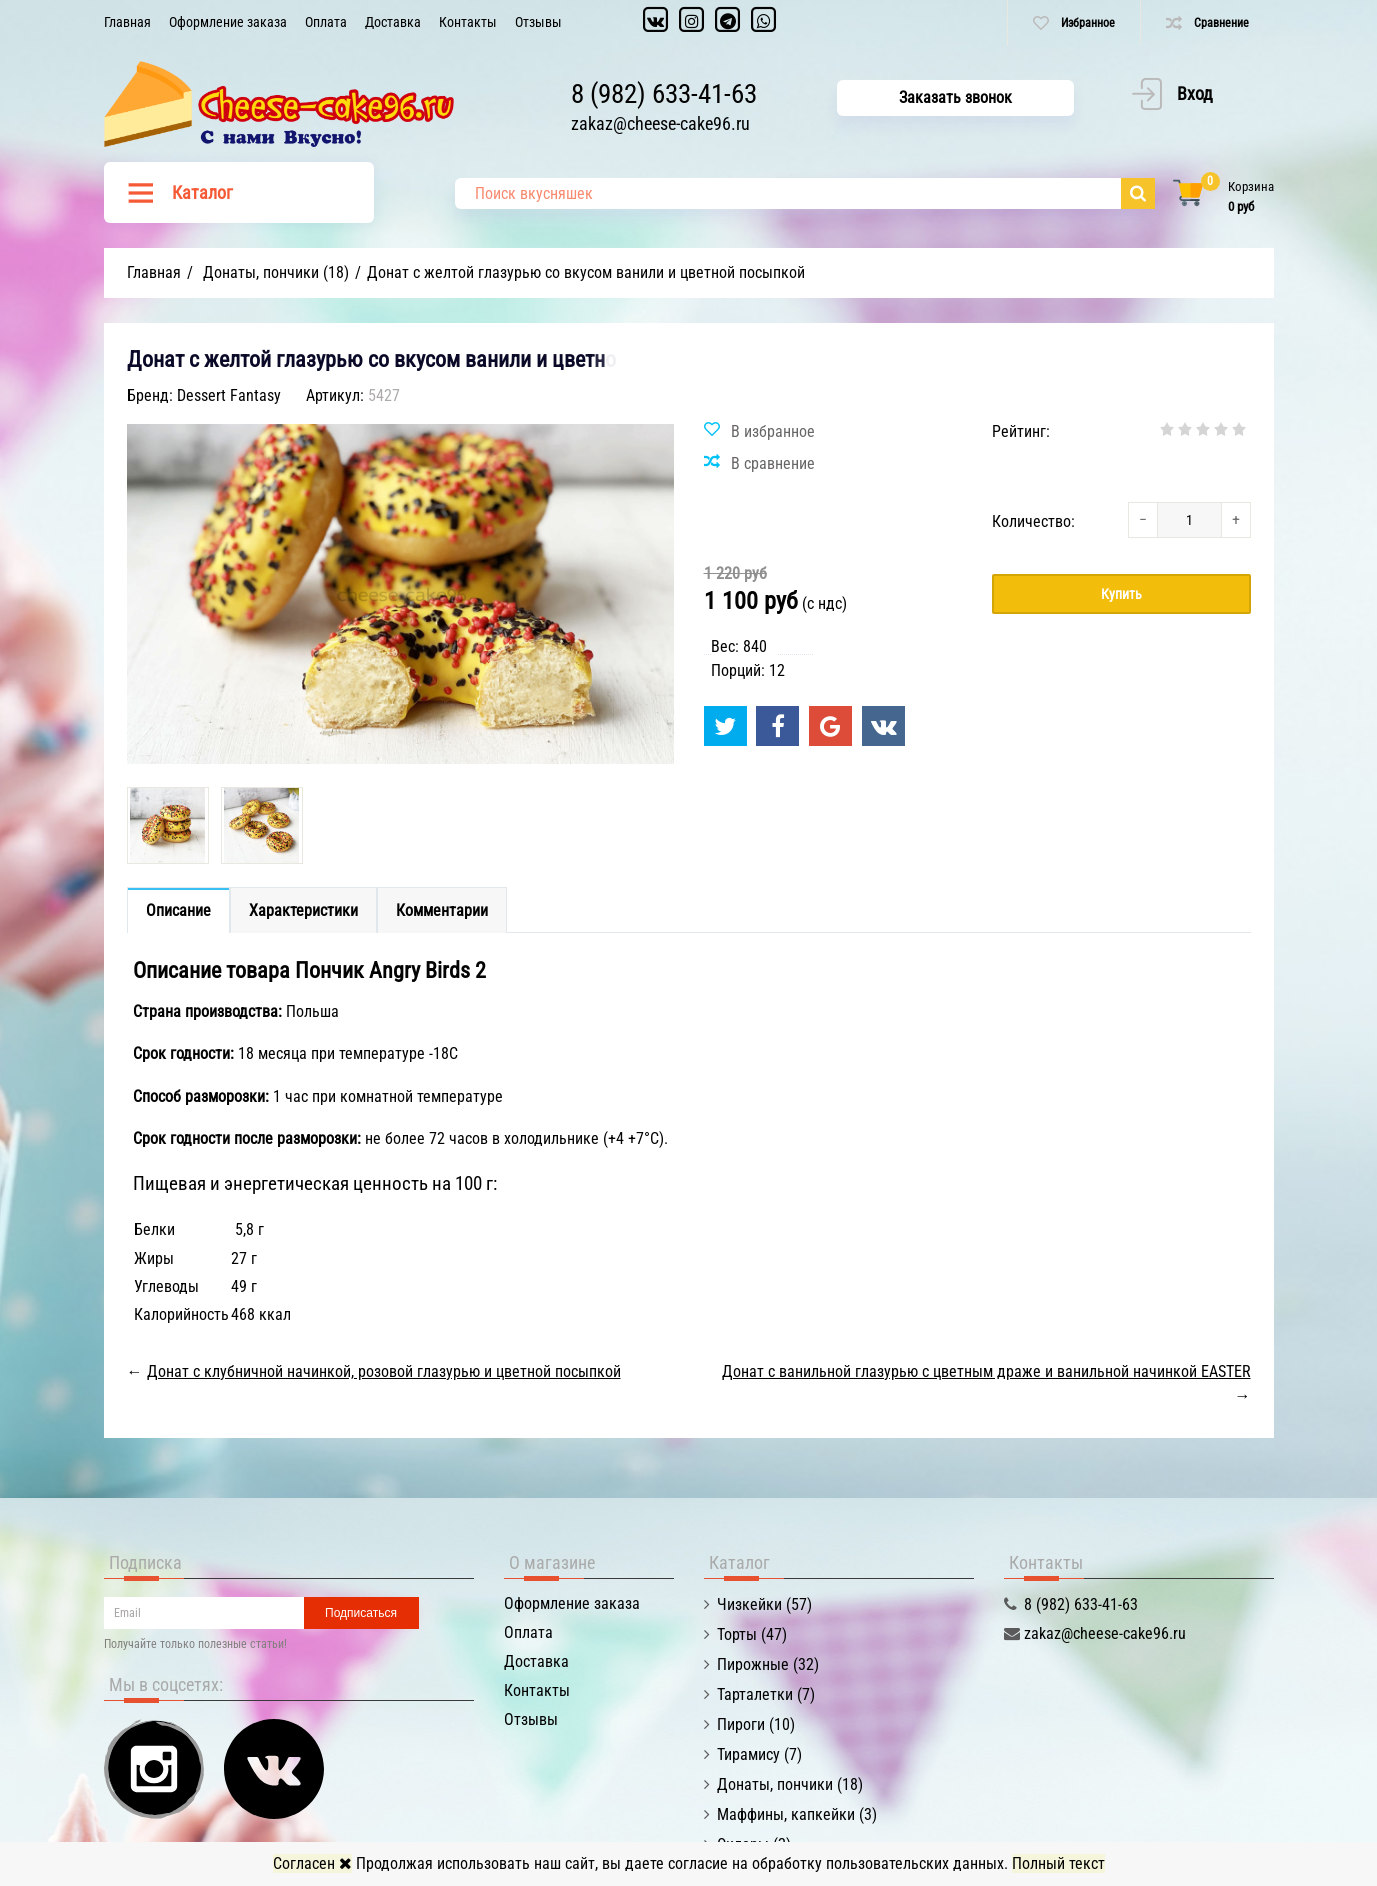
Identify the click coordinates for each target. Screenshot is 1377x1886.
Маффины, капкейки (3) (797, 1814)
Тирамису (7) (759, 1754)
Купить (1121, 594)
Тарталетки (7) (766, 1694)
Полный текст (1058, 1863)
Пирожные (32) (768, 1664)
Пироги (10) (756, 1724)
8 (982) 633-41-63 (664, 94)
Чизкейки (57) (764, 1604)
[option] (168, 825)
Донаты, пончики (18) (790, 1784)
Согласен (312, 1863)
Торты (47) (752, 1634)
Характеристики (303, 910)
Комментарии (442, 910)
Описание (178, 910)
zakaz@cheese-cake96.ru (660, 124)
